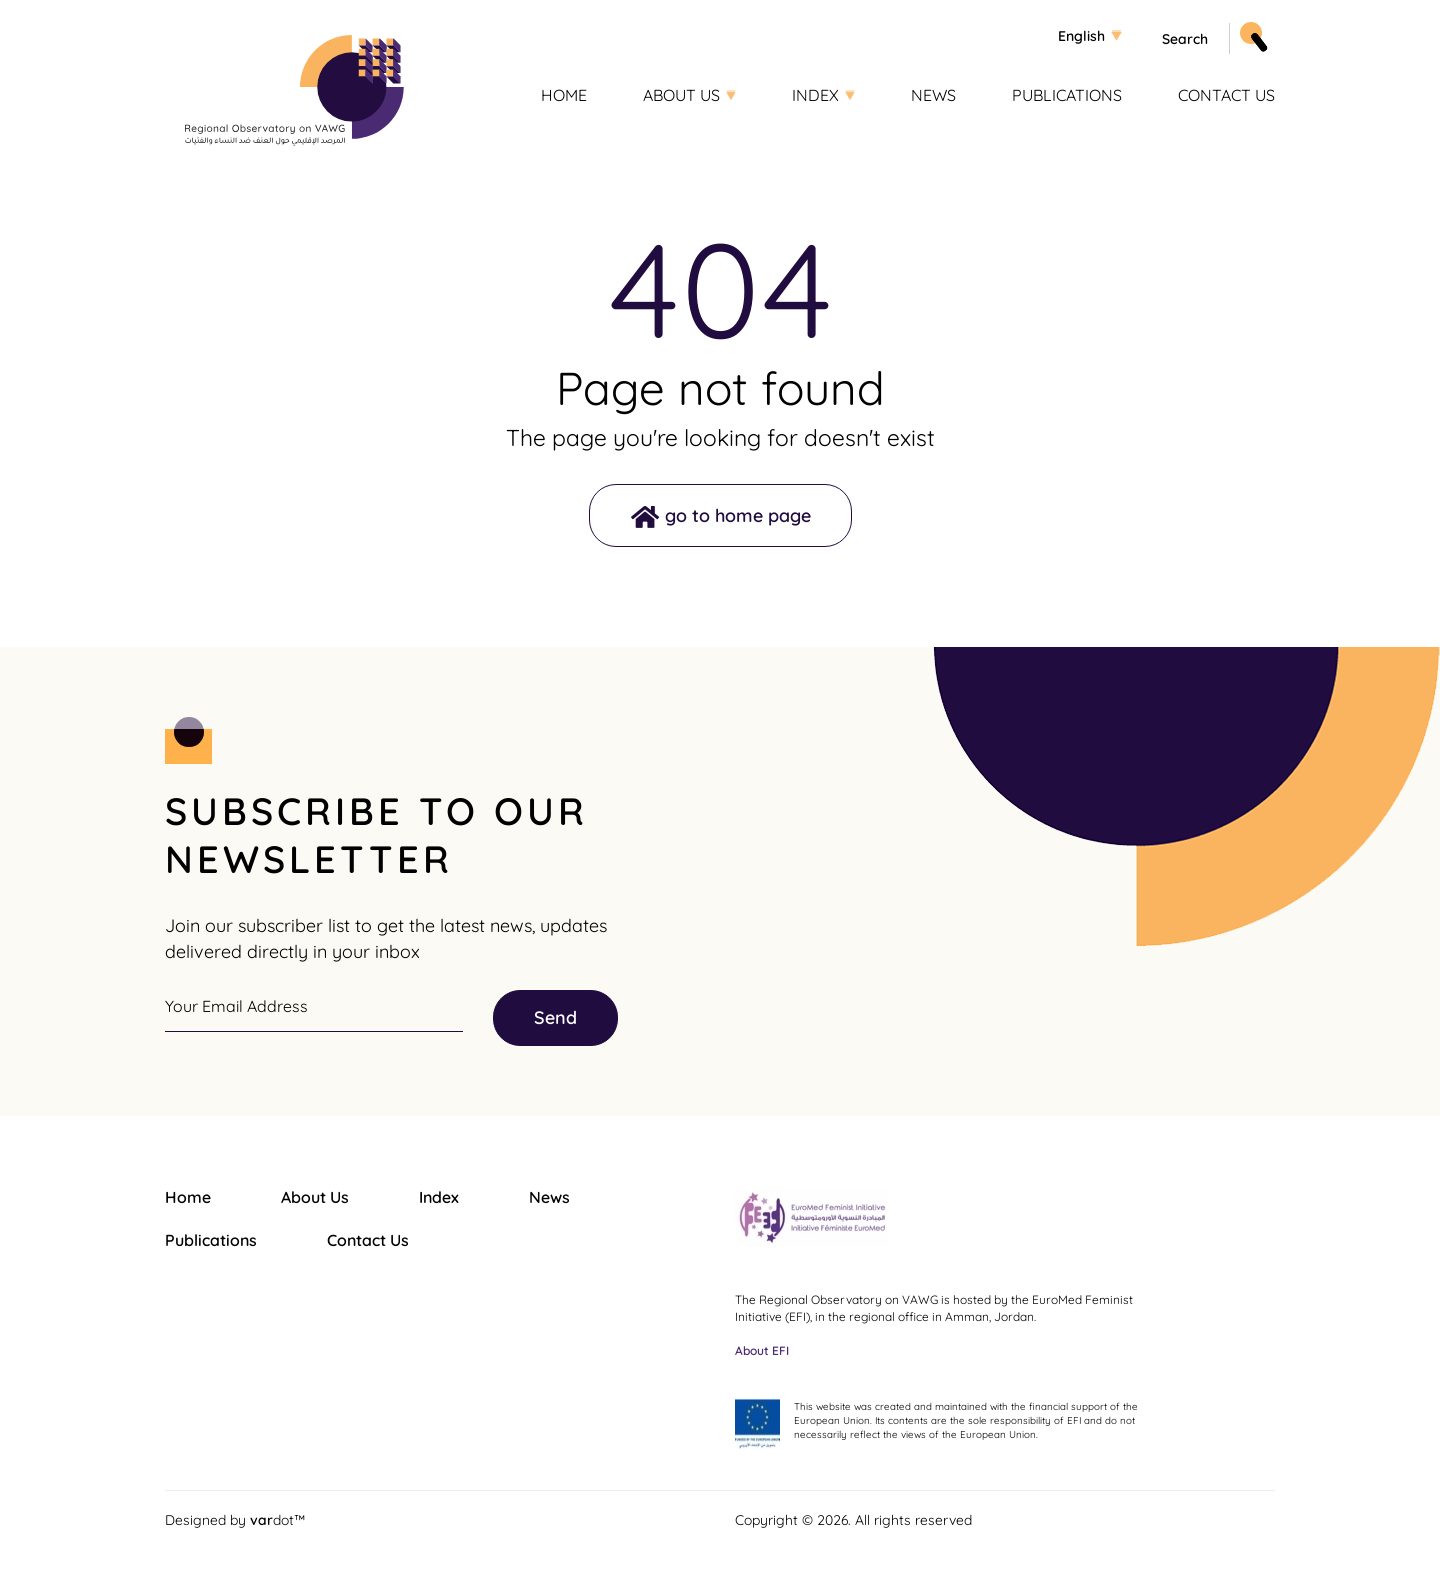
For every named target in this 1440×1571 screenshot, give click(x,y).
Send (555, 1017)
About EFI (762, 1350)
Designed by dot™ (235, 1519)
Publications (1067, 95)
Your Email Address (236, 1006)
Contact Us (1226, 95)
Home (564, 95)
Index (815, 95)
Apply (1251, 33)
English (1081, 36)
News (933, 95)
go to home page (738, 515)
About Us (681, 95)
